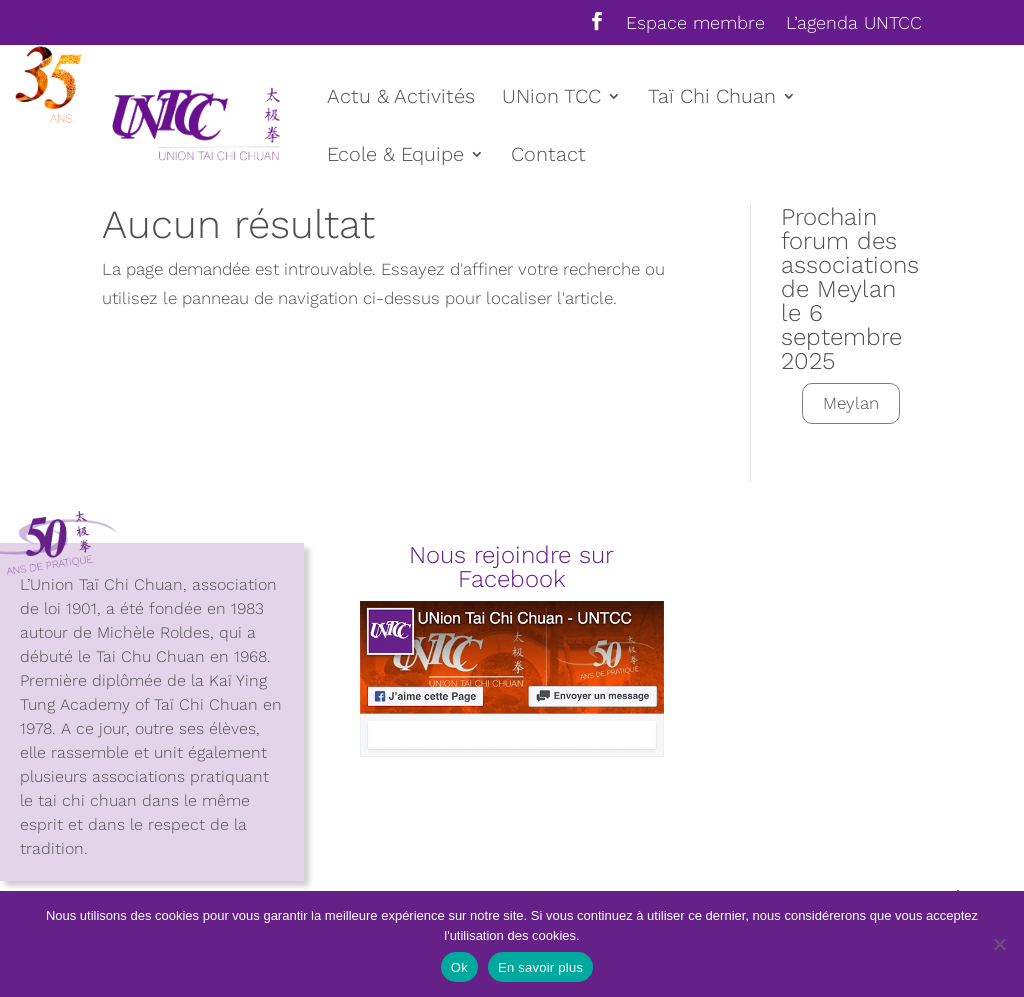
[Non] (999, 944)
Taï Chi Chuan (712, 98)
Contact (548, 156)
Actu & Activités (401, 98)
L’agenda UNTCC (854, 23)
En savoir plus (540, 967)
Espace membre (695, 23)
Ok (459, 967)
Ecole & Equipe (395, 156)
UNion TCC (551, 98)
